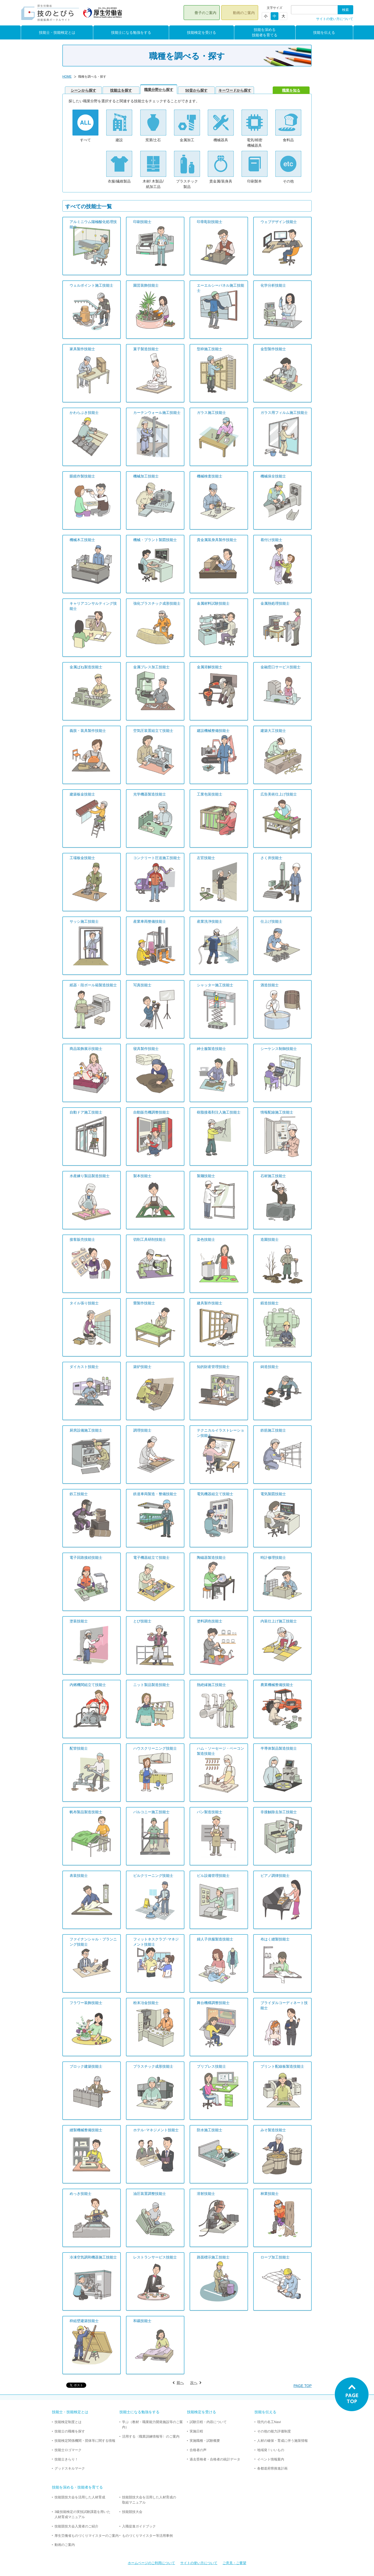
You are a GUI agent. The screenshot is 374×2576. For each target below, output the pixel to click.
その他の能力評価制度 (274, 2431)
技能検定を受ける (201, 32)
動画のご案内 (244, 13)
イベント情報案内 (270, 2459)
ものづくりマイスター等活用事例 (147, 2536)
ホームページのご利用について (151, 2563)
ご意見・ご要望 (234, 2563)
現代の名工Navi (269, 2422)
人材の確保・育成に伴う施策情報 (282, 2441)
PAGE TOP (302, 2386)
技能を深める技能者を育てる (264, 32)
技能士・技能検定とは (57, 32)
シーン (83, 90)
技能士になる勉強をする (131, 32)
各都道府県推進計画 (272, 2468)
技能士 (121, 90)
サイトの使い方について (334, 19)
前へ (180, 2383)
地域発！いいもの (270, 2450)
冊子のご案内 (205, 13)
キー (234, 90)
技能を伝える (324, 32)
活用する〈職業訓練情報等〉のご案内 (150, 2436)
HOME (67, 76)
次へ (193, 2383)
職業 (158, 89)
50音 (196, 90)
